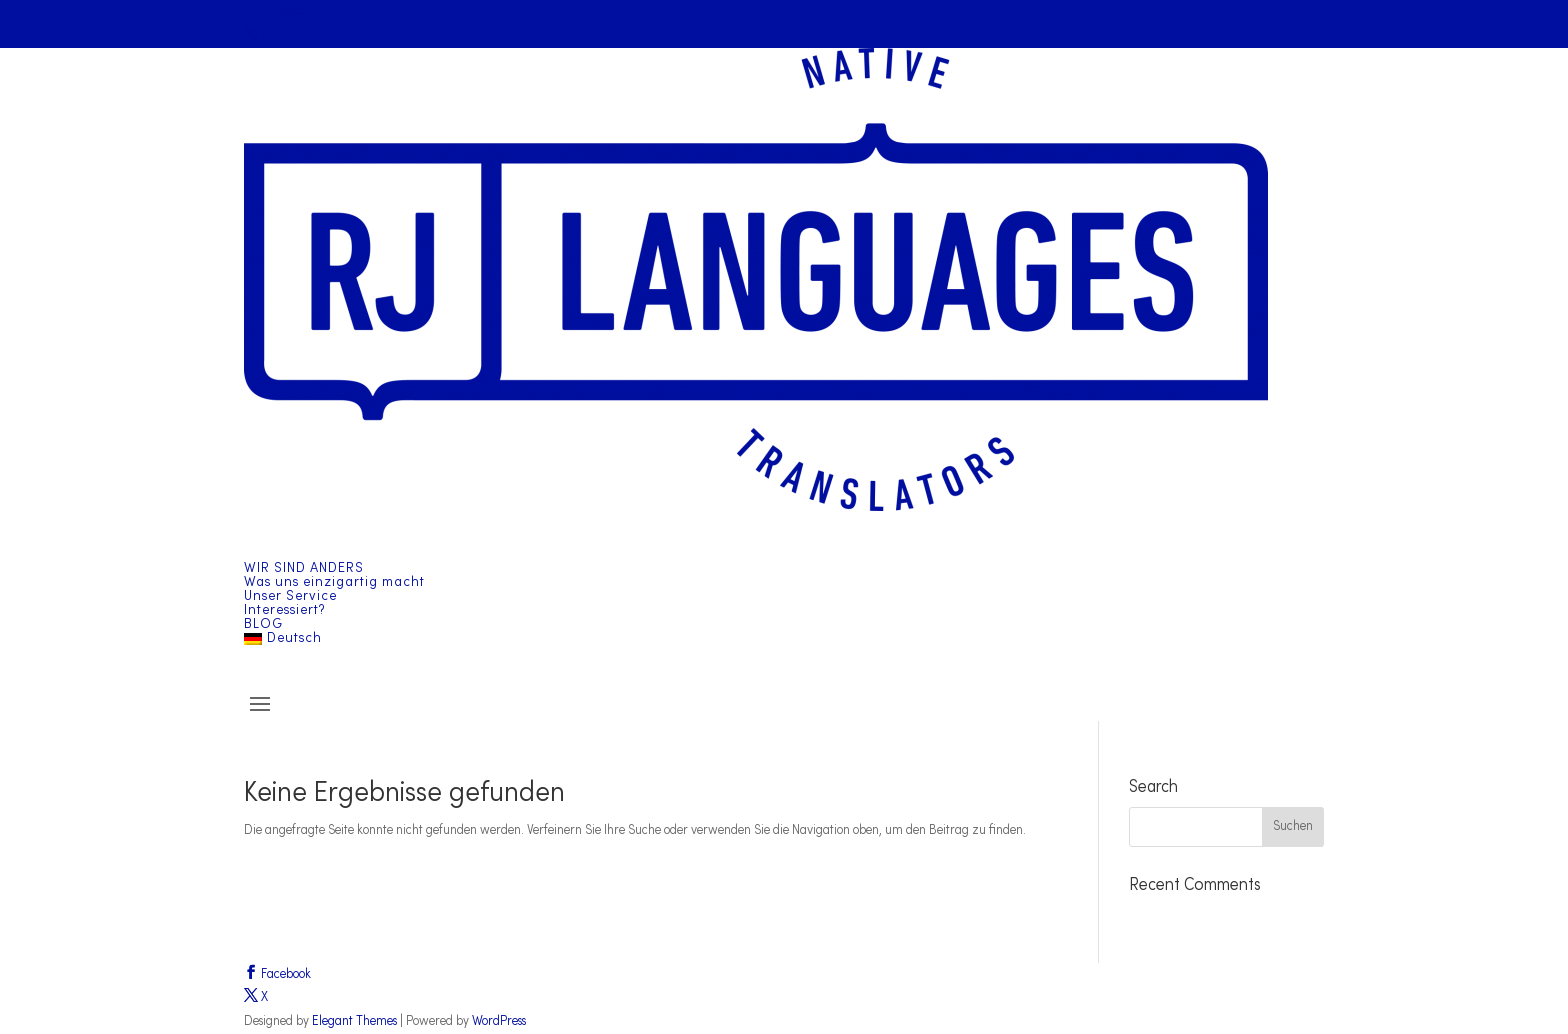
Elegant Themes (354, 1021)
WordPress (499, 1021)
